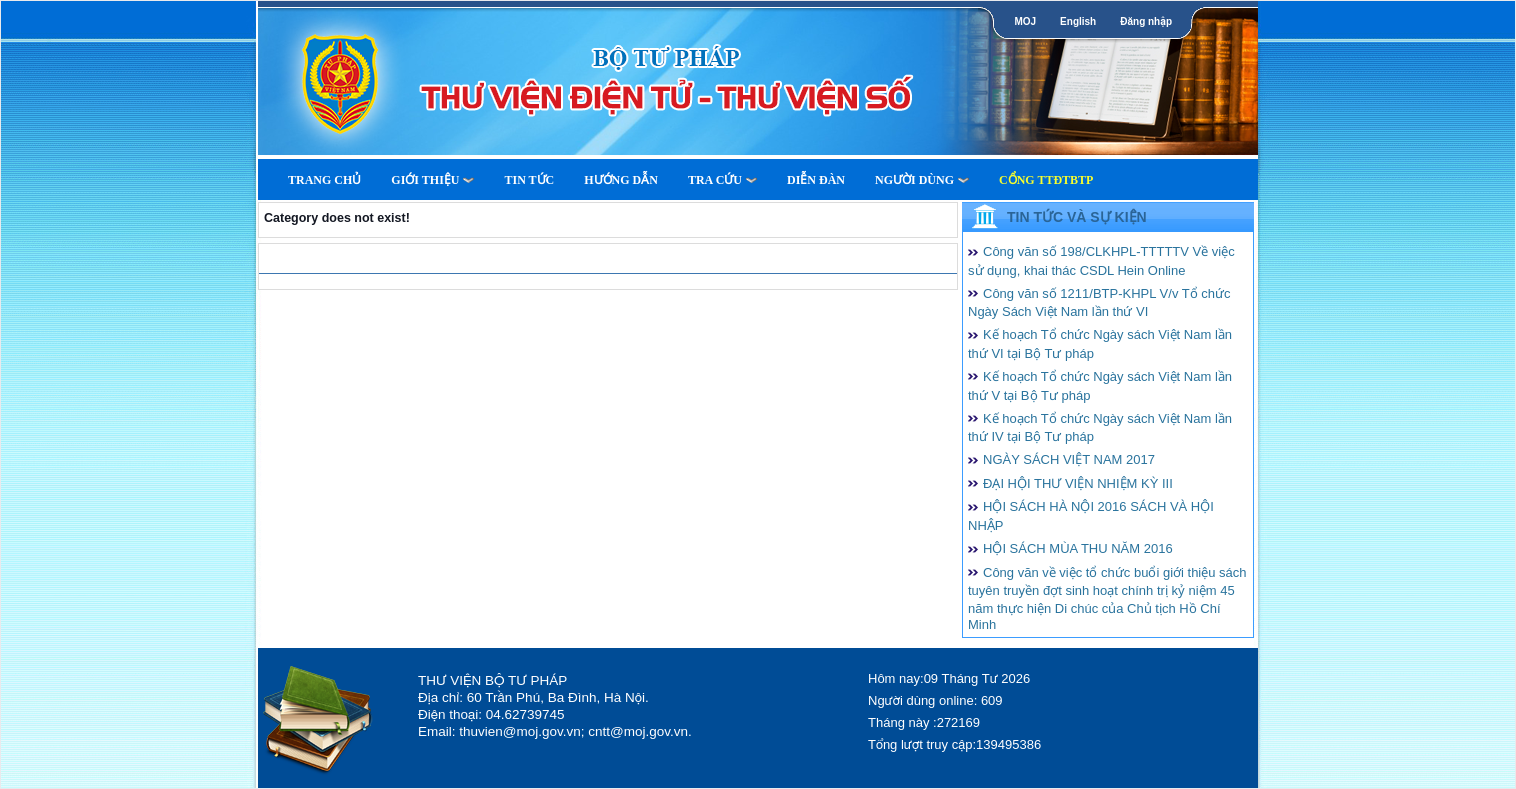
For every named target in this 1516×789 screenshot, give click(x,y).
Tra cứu (722, 180)
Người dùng (922, 180)
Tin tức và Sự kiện (1077, 217)
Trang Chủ (324, 180)
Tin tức (529, 180)
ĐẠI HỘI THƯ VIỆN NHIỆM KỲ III (1078, 483)
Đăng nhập (1146, 21)
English (1078, 21)
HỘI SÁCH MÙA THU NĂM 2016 (1078, 548)
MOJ (1025, 21)
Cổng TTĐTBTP (1046, 180)
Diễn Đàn (816, 180)
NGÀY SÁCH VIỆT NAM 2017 (1069, 459)
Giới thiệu (432, 180)
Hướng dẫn (621, 180)
